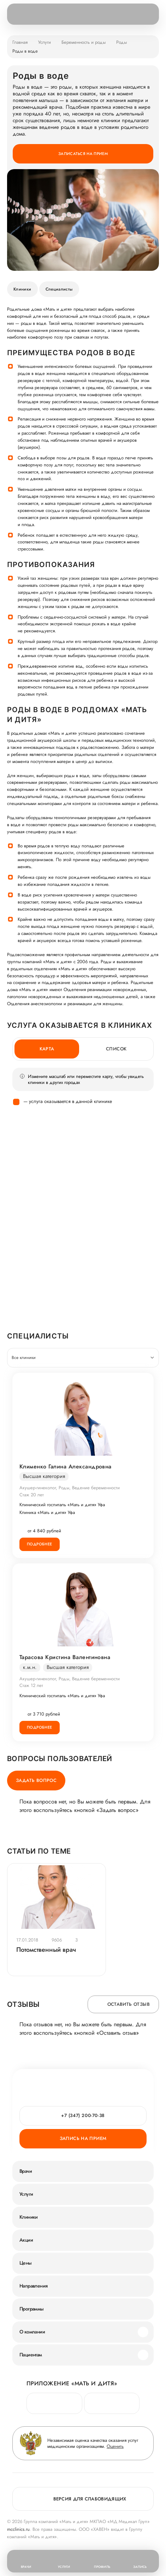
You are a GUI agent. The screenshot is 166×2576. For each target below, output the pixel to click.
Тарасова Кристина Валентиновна (64, 1657)
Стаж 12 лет (31, 1685)
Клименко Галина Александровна (65, 1467)
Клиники (22, 289)
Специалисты (59, 289)
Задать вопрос (36, 1780)
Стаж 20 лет (31, 1494)
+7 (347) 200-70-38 (83, 2115)
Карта (47, 1048)
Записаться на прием (83, 153)
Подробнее (39, 1544)
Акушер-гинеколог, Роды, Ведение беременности (69, 1487)
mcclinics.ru (18, 2529)
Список (116, 1048)
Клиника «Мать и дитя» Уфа (47, 1512)
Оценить (115, 2446)
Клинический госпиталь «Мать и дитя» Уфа (62, 1505)
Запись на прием (83, 2138)
